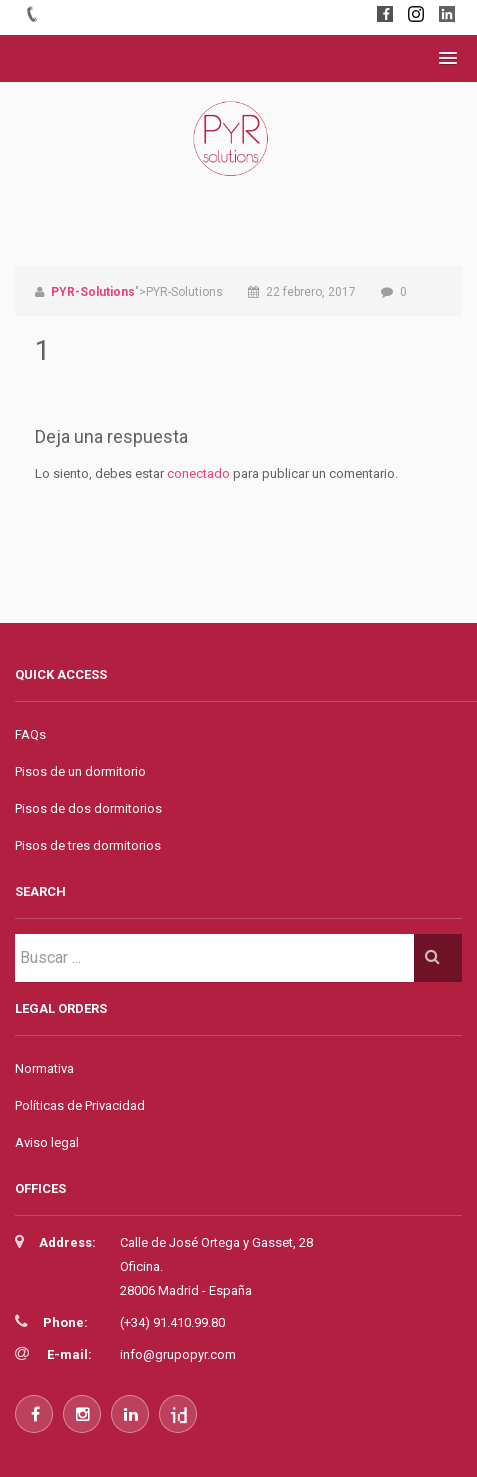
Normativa (44, 1068)
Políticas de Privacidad (80, 1105)
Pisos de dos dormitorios (88, 808)
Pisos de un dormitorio (80, 771)
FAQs (30, 734)
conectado (198, 473)
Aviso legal (47, 1142)
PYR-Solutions (93, 292)
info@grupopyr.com (178, 1354)
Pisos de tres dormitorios (88, 845)
